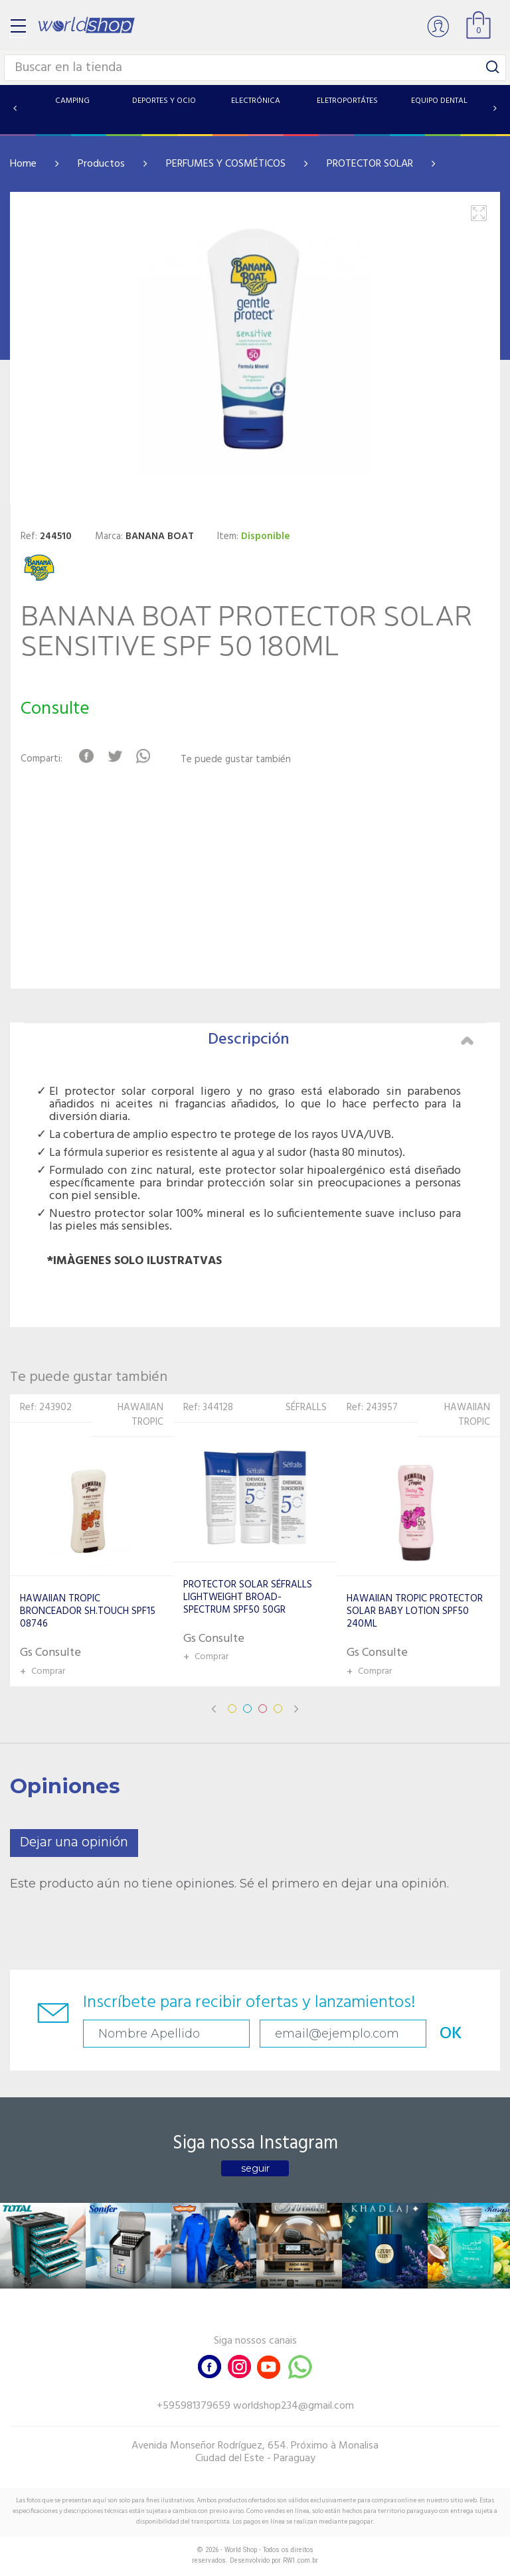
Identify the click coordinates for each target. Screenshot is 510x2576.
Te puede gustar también (236, 760)
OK (451, 2034)
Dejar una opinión (74, 1842)
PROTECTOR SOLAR (370, 164)
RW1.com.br (300, 2560)
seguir (255, 2168)
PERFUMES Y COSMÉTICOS (226, 164)
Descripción (340, 1039)
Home (23, 164)
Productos (101, 164)
